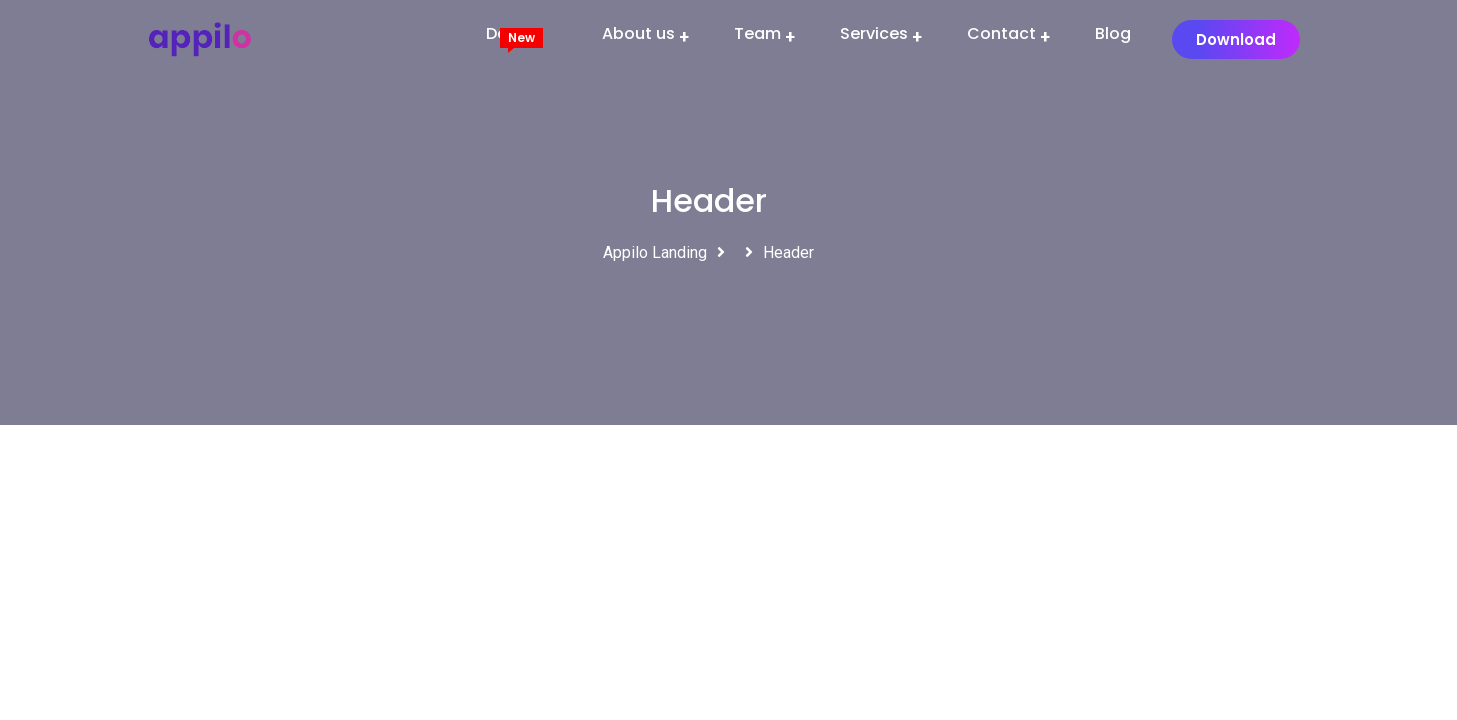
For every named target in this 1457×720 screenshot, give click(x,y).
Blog (1113, 33)
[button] (1236, 39)
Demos (514, 33)
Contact (1001, 33)
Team (757, 33)
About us (638, 33)
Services (874, 33)
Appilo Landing (655, 252)
